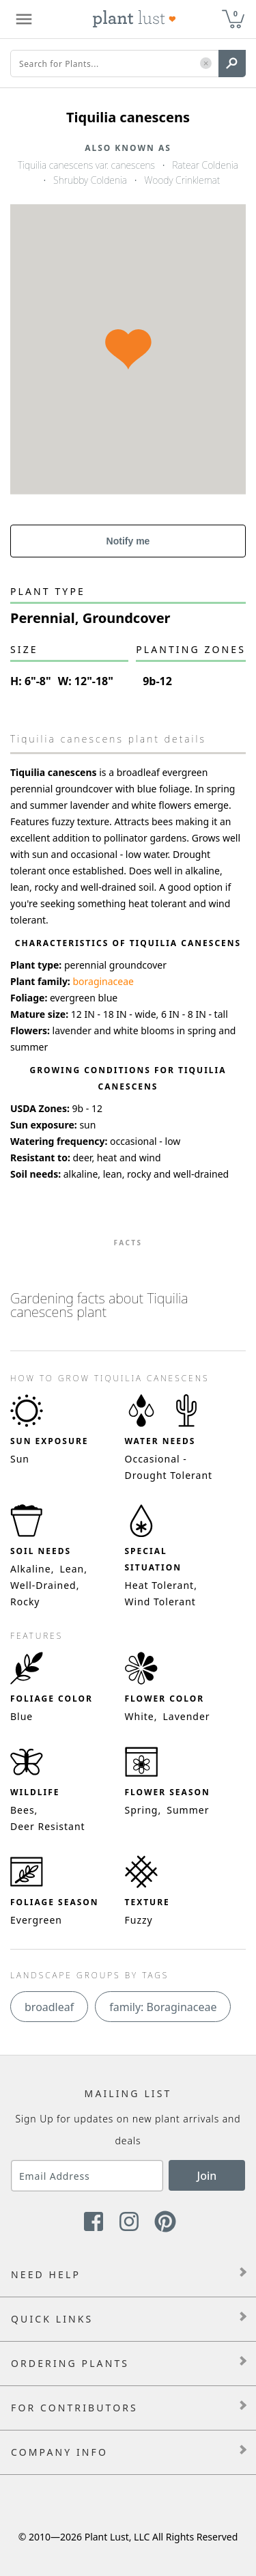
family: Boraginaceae (162, 2006)
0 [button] (235, 13)
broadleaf (49, 2006)
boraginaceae (103, 981)
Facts (127, 1242)
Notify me (128, 541)
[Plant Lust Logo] (134, 19)
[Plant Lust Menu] (24, 19)
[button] (206, 63)
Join (207, 2175)
